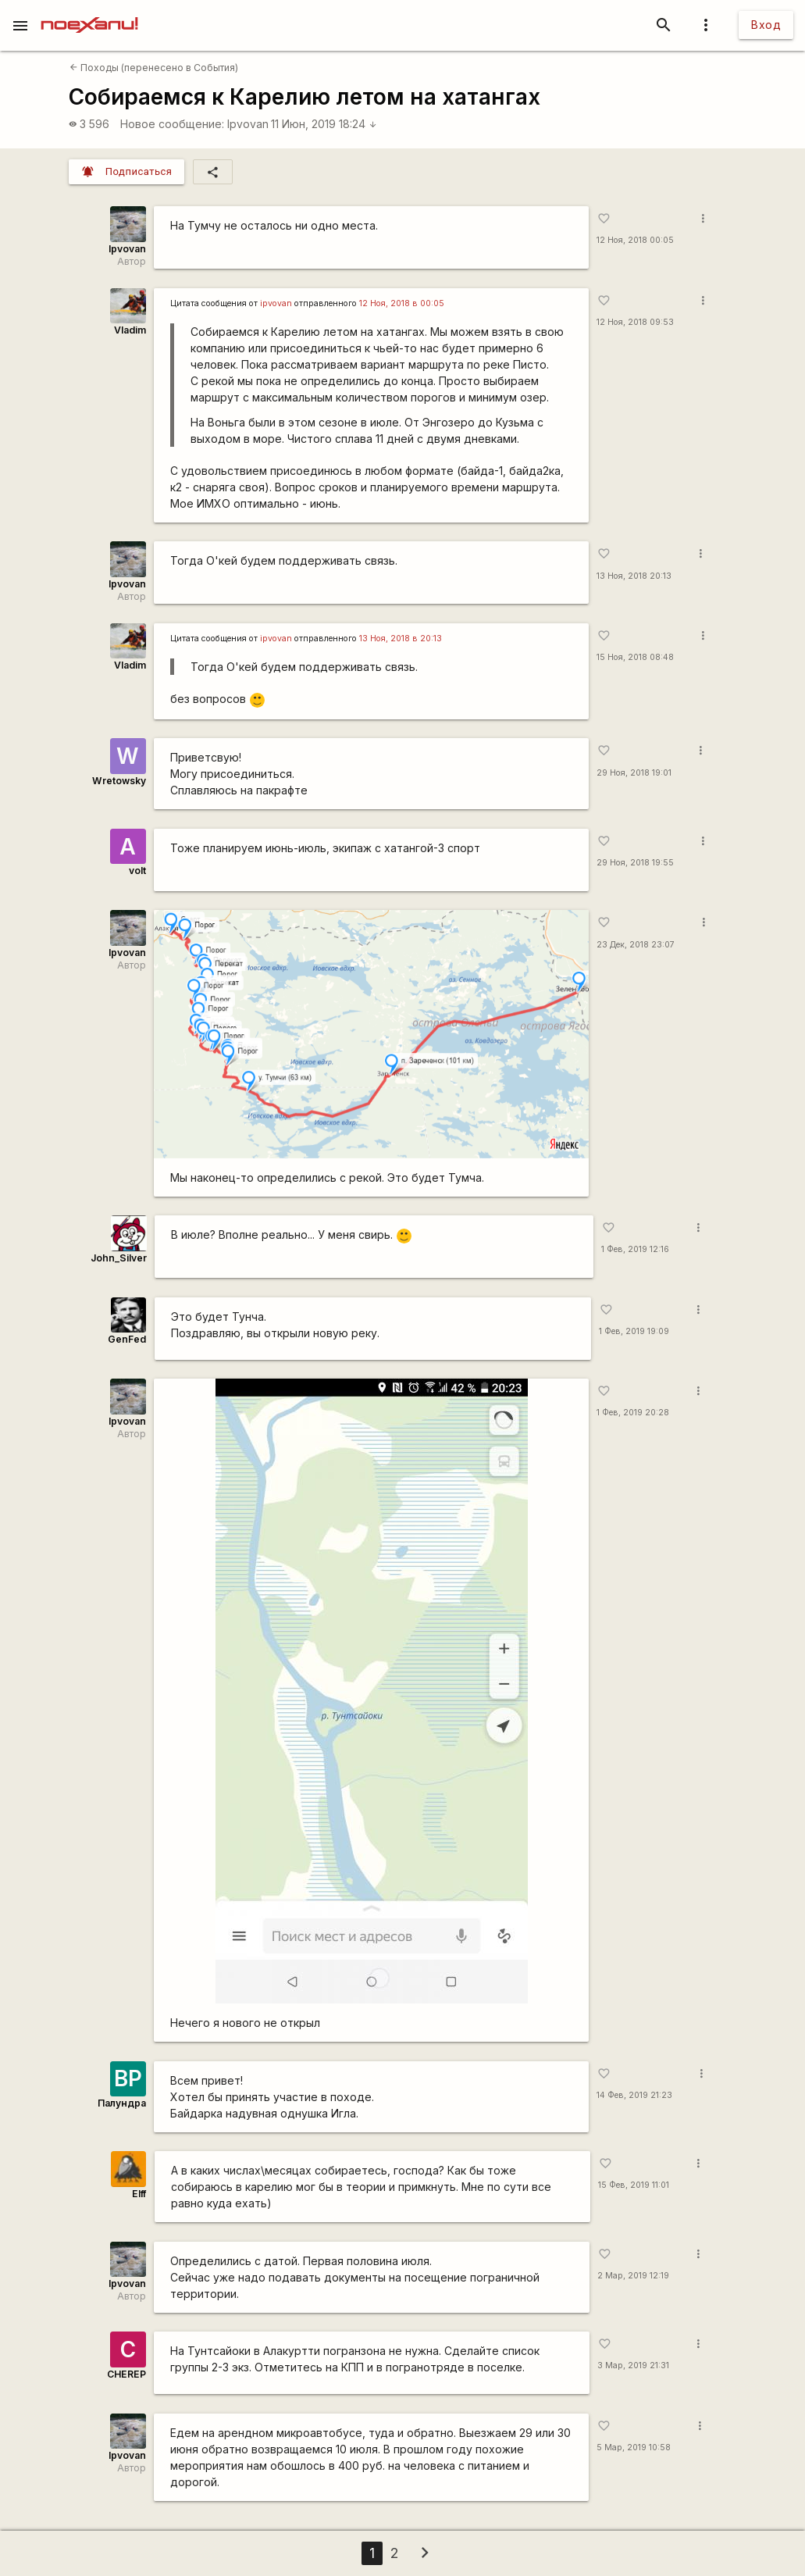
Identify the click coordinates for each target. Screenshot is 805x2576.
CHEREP (126, 2374)
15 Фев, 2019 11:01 (633, 2185)
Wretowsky (119, 781)
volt (137, 870)
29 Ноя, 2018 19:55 (635, 863)
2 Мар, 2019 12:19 (633, 2276)
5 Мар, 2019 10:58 (634, 2447)
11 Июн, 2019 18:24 (324, 123)
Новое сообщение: (172, 123)
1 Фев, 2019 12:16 (635, 1249)
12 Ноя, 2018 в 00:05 (401, 303)
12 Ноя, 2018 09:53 (635, 322)
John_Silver (119, 1258)
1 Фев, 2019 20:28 (633, 1413)
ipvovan (276, 303)
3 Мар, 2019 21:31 (633, 2365)
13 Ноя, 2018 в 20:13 (400, 638)
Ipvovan (248, 123)
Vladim (130, 330)
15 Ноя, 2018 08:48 (635, 657)
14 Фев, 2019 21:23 (634, 2095)
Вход (766, 24)
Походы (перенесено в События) (154, 67)
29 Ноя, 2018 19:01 (634, 773)
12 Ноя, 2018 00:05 (635, 240)
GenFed (127, 1339)
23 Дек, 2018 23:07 (636, 945)
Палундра (122, 2103)
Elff (139, 2194)
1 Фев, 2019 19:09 (634, 1331)
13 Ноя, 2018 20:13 (634, 576)
